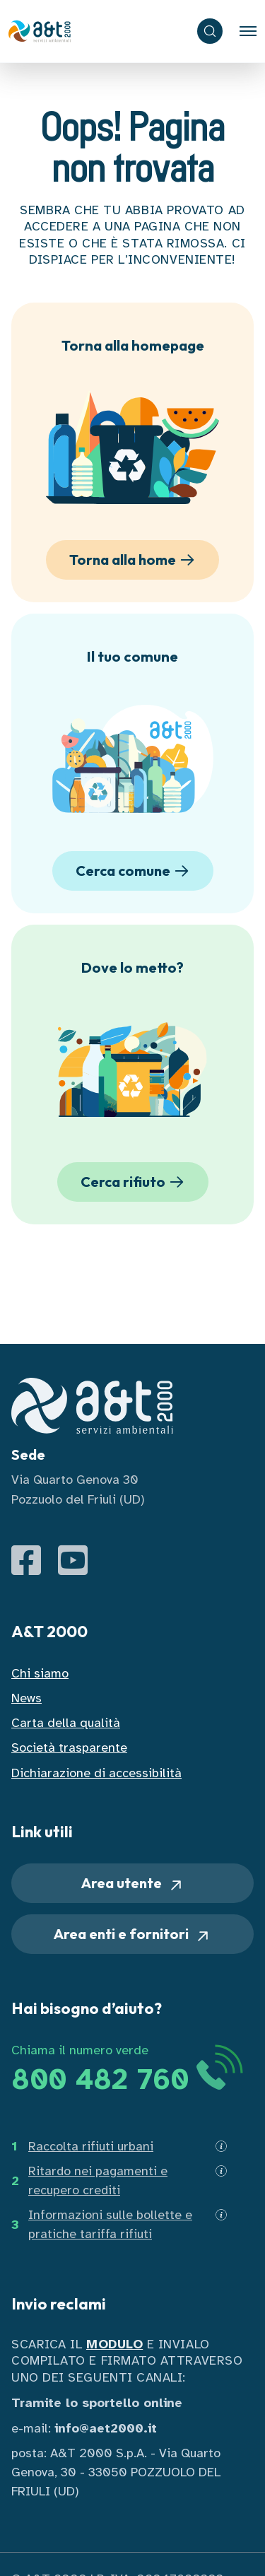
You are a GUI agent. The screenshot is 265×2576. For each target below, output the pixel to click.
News (26, 1698)
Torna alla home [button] (134, 560)
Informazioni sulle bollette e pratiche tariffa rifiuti (110, 2224)
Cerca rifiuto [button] (135, 1182)
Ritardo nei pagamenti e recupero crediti (97, 2180)
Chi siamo (40, 1673)
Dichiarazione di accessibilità (96, 1773)
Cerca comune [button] (135, 871)
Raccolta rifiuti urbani (90, 2146)
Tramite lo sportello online (96, 2403)
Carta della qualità (65, 1723)
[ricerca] (210, 31)
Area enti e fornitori (132, 1934)
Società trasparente (69, 1747)
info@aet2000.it (105, 2428)
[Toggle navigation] (248, 31)
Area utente (132, 1883)
